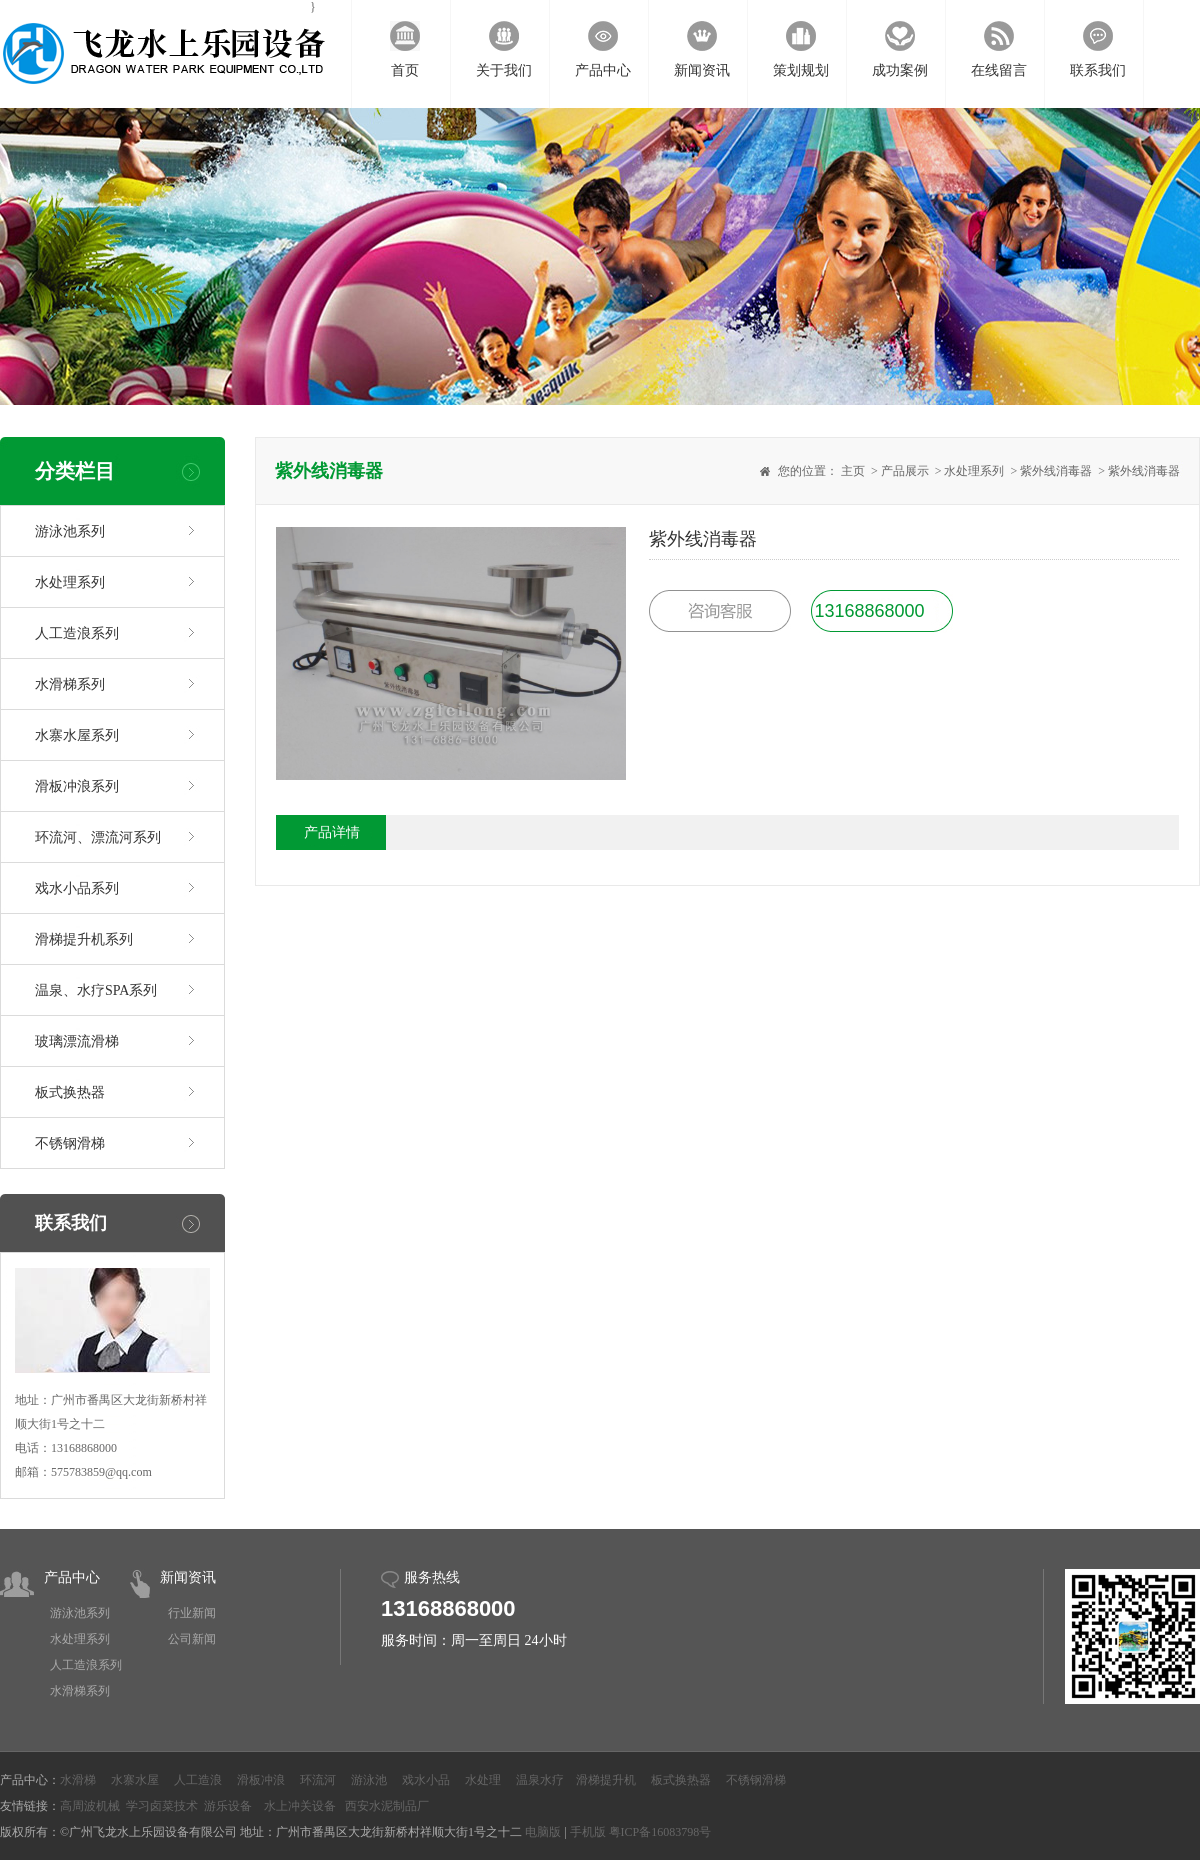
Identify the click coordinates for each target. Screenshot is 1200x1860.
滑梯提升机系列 (84, 939)
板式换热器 (70, 1092)
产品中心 (72, 1577)
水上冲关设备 (300, 1806)
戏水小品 (426, 1780)
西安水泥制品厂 (387, 1806)
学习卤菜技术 (162, 1806)
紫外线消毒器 (1056, 471)
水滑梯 (78, 1780)
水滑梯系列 (70, 684)
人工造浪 (198, 1780)
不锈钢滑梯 (70, 1143)
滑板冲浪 (261, 1780)
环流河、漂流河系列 (98, 837)
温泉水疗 (540, 1780)
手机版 (588, 1832)
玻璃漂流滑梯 (77, 1041)
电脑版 (543, 1832)
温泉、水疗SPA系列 (96, 990)
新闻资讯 (188, 1577)
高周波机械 (90, 1806)
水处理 (483, 1780)
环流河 (318, 1780)
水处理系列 (70, 582)
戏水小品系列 (77, 888)
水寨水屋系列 (77, 735)
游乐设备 (228, 1806)
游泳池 (369, 1780)
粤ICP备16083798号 (660, 1832)
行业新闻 (192, 1613)
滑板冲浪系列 (77, 786)
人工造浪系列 (77, 633)
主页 (853, 471)
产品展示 (905, 471)
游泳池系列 (70, 531)
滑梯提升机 (606, 1780)
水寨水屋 (135, 1780)
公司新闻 (192, 1639)
